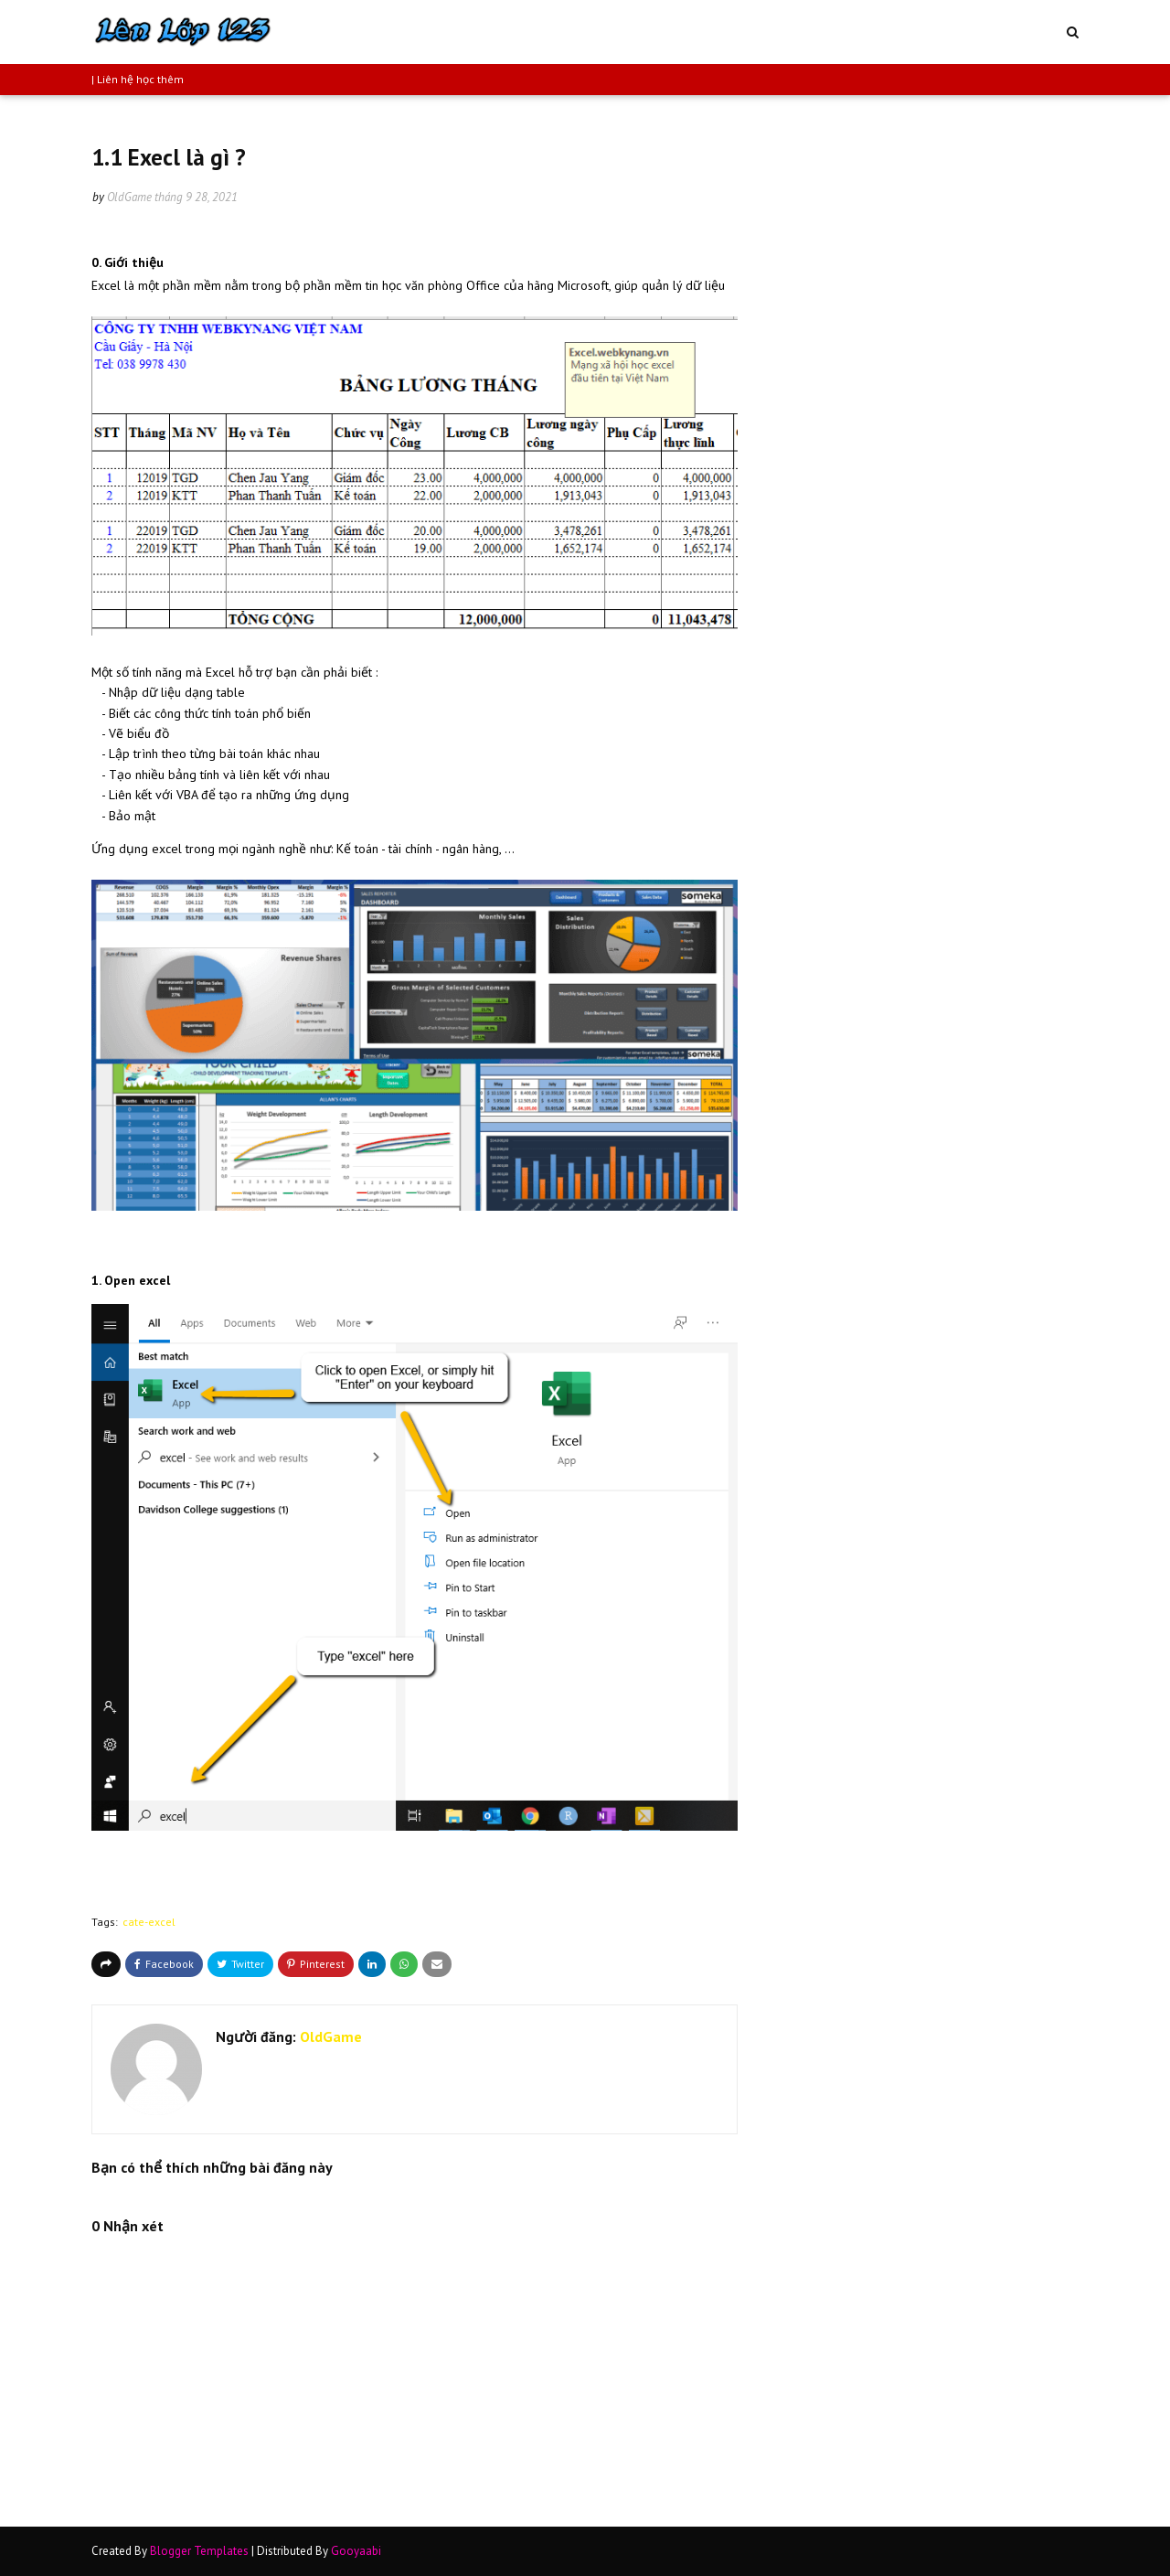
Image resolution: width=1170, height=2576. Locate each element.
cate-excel (149, 1922)
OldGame (129, 197)
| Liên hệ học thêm (137, 79)
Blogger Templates (199, 2551)
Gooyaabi (356, 2551)
